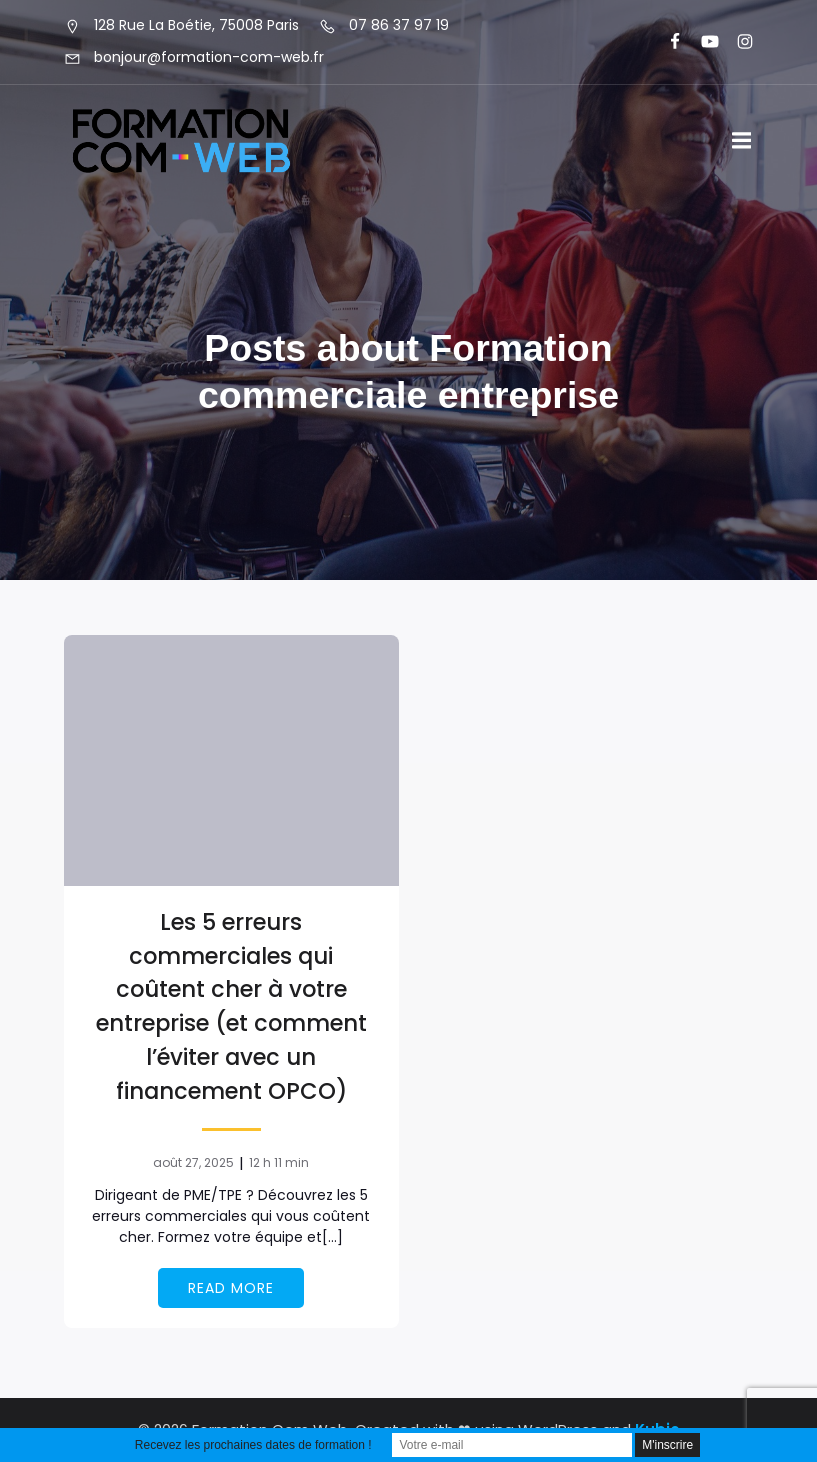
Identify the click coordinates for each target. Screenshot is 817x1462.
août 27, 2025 (193, 1162)
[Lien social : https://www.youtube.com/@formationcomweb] (701, 42)
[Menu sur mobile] (742, 141)
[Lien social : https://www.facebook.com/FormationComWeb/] (666, 42)
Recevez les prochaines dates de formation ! (253, 1445)
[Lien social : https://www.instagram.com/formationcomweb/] (736, 42)
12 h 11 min (279, 1162)
